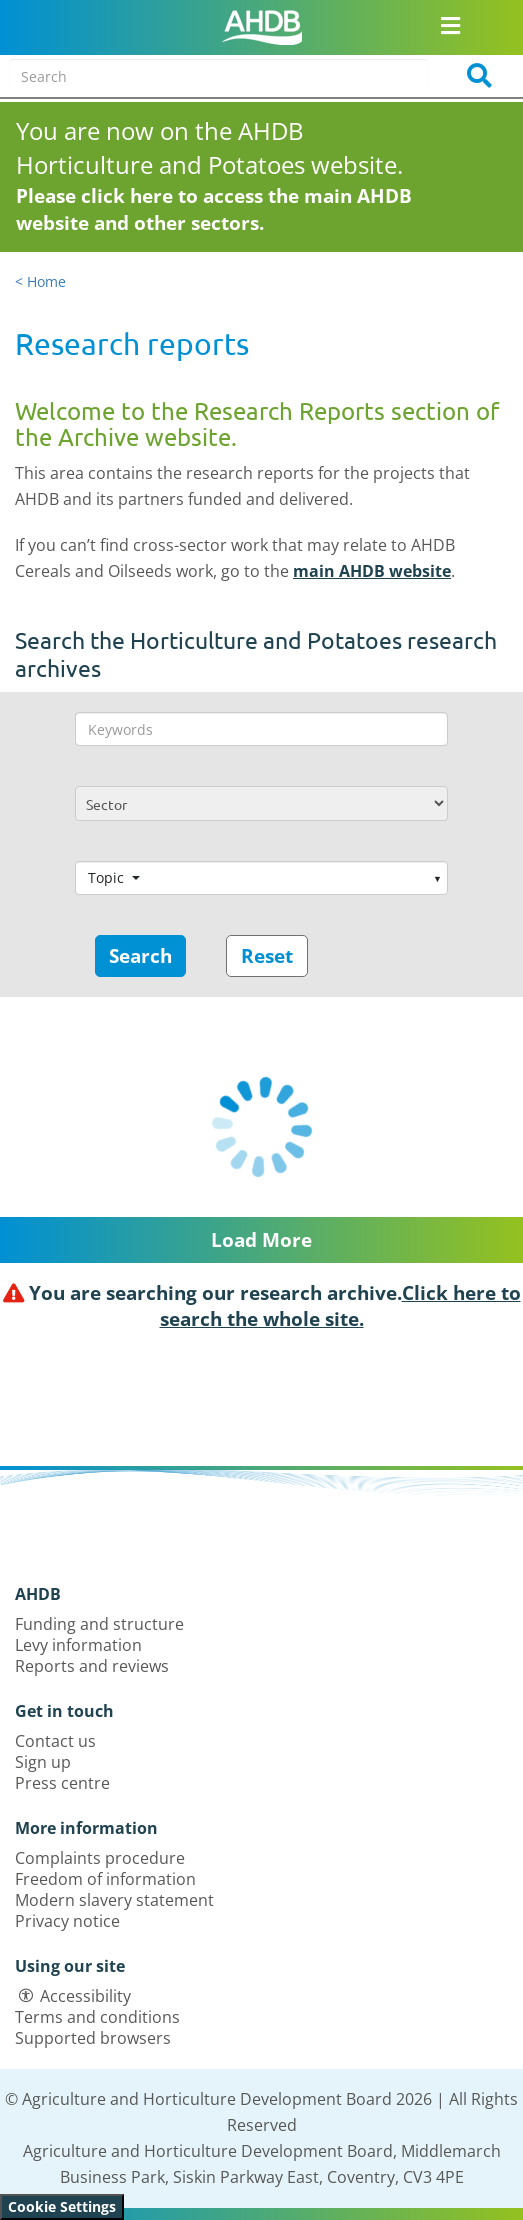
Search (140, 956)
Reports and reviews (92, 1666)
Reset (267, 956)
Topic (108, 877)
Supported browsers (93, 2038)
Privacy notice (67, 1921)
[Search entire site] (218, 76)
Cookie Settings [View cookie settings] (62, 2206)
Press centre (62, 1783)
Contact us (55, 1741)
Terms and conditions (97, 2017)
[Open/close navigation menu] (449, 25)
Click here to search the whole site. (340, 1305)
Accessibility (85, 1996)
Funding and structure (99, 1624)
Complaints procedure (100, 1858)
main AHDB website (372, 571)
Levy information (78, 1645)
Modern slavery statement (114, 1900)
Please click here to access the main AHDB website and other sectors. (214, 209)
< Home (40, 281)
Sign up (43, 1762)
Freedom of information (105, 1879)
